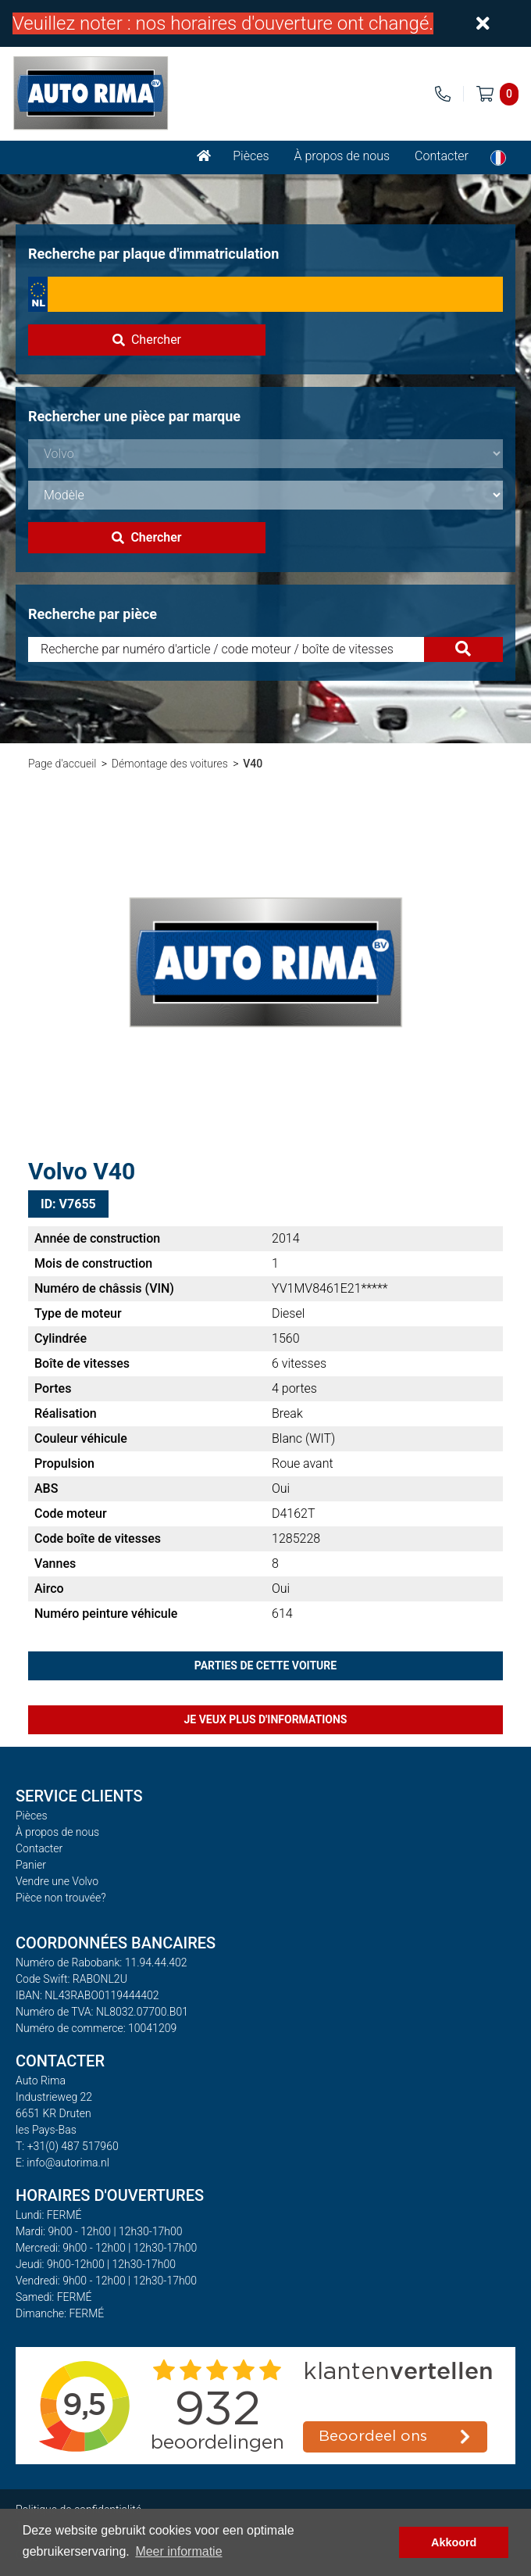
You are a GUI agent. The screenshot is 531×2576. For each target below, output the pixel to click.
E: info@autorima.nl (62, 2162)
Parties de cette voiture (265, 1665)
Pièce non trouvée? (61, 1897)
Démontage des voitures (170, 763)
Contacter (442, 155)
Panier (31, 1865)
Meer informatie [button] (178, 2551)
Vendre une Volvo (57, 1881)
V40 (252, 763)
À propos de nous (342, 155)
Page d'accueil (62, 763)
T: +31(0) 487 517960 (67, 2146)
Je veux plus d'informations (265, 1719)
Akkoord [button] (453, 2542)
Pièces (251, 155)
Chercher (146, 339)
